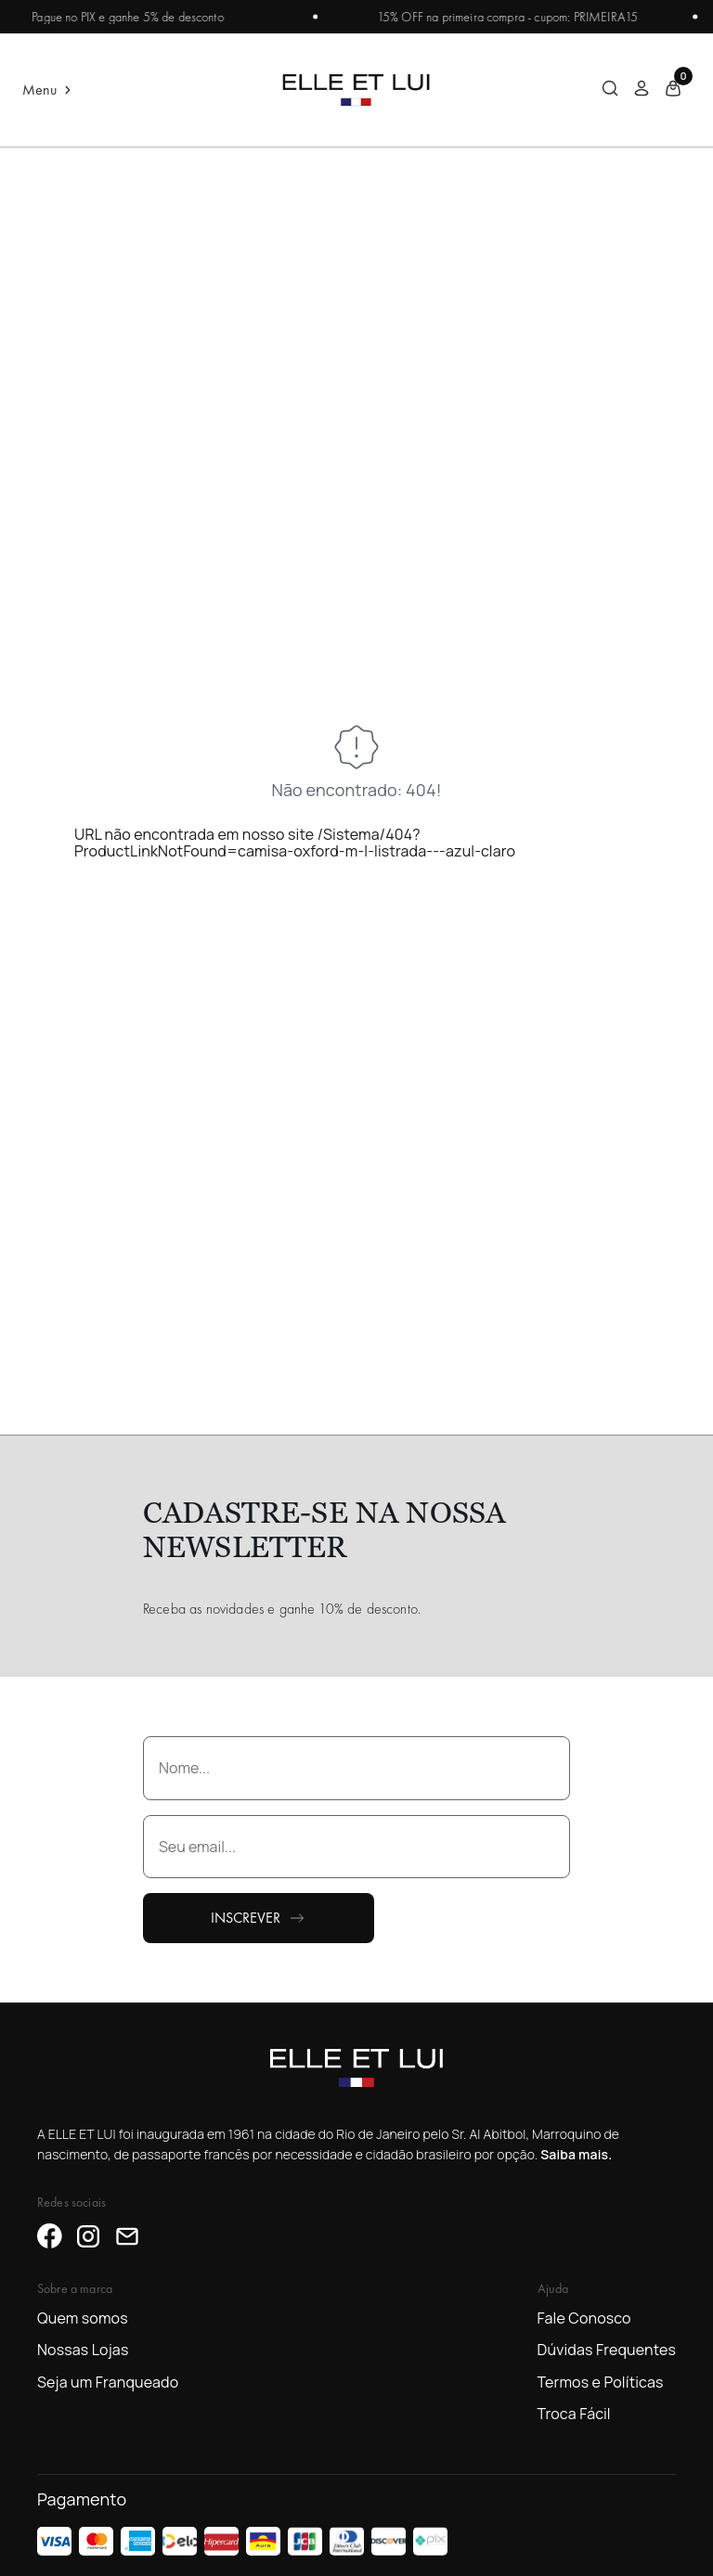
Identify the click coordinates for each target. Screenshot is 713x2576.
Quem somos (82, 2318)
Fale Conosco (584, 2318)
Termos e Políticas (601, 2382)
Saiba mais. (576, 2154)
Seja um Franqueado (107, 2382)
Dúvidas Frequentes (607, 2349)
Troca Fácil (574, 2413)
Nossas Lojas (82, 2349)
